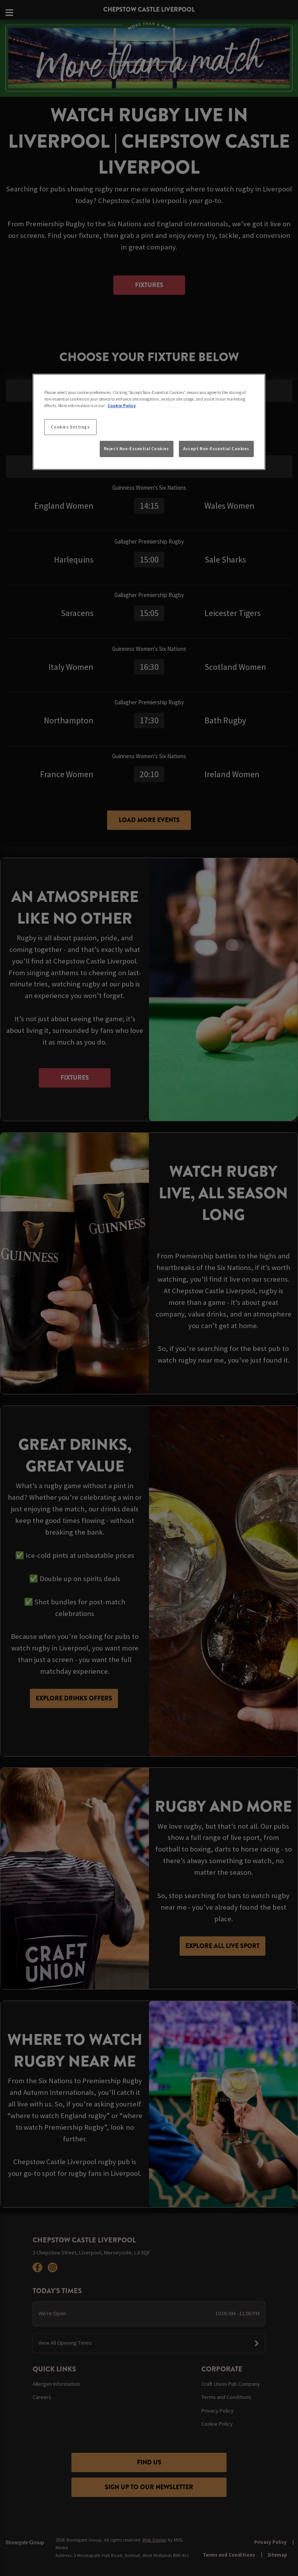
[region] (149, 422)
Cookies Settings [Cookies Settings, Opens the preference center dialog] (70, 426)
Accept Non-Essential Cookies (216, 448)
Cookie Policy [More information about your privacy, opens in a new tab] (121, 405)
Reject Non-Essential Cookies (136, 448)
